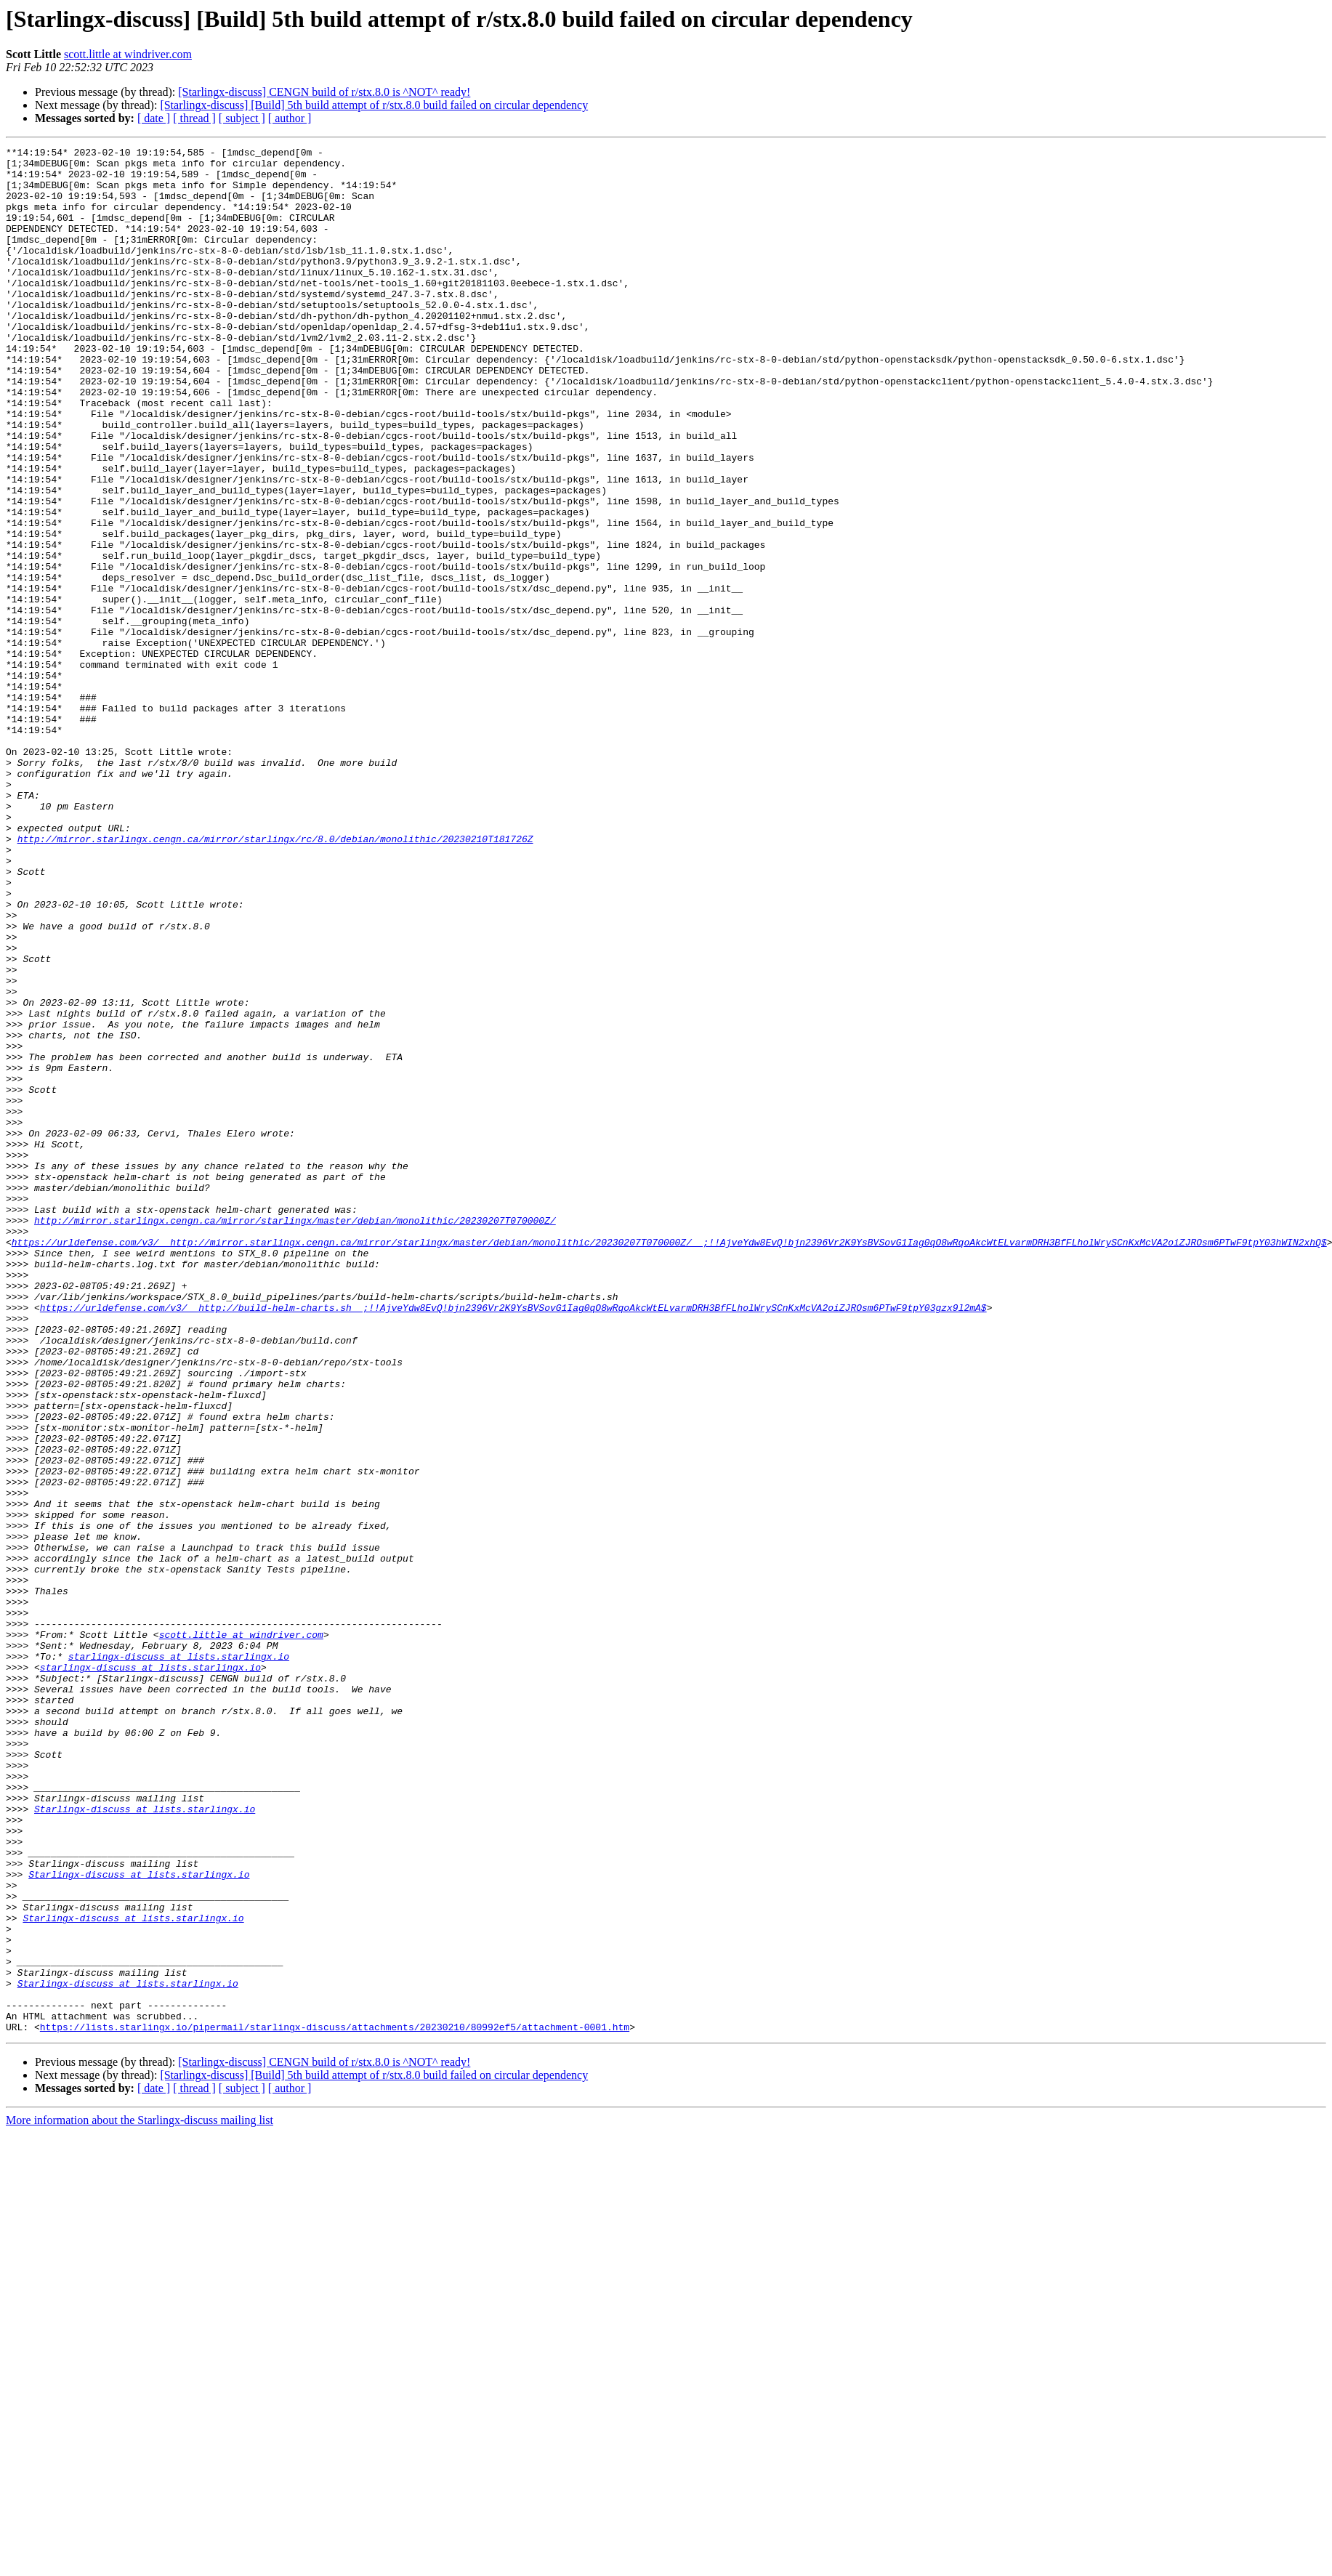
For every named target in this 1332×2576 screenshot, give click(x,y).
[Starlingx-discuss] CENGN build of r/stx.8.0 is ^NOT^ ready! (324, 92)
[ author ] (290, 118)
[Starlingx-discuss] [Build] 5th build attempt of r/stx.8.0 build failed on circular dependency (374, 105)
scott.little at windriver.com (128, 54)
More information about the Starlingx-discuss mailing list (139, 2497)
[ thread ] (194, 118)
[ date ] (153, 118)
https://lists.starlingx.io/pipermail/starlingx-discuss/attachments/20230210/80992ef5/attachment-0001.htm (334, 2403)
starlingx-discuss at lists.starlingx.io (178, 1959)
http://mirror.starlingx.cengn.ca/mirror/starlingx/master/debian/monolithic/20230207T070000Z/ (295, 1435)
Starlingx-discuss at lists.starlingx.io (144, 2142)
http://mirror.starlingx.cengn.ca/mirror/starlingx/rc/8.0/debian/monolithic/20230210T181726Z (275, 978)
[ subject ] (242, 118)
